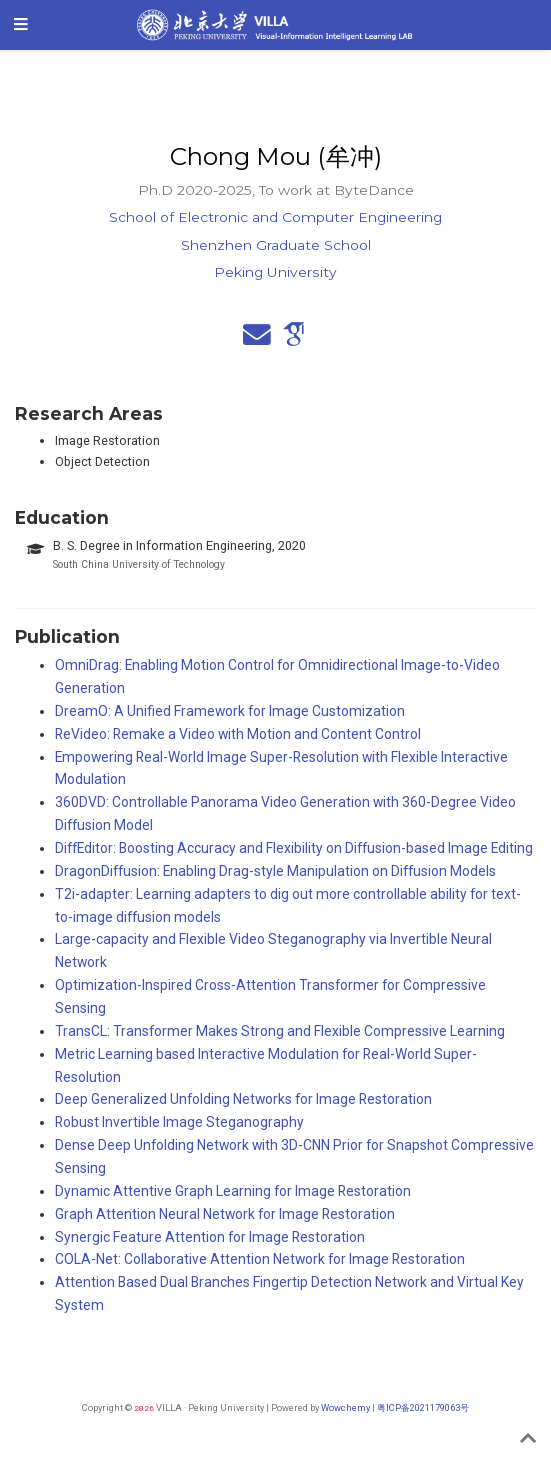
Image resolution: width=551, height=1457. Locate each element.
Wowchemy (345, 1407)
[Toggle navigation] (21, 25)
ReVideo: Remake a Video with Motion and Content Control (238, 734)
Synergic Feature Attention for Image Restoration (210, 1237)
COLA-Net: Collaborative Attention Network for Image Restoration (260, 1259)
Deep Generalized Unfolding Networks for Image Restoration (243, 1099)
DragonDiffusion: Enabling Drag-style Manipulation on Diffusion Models (275, 871)
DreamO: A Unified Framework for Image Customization (230, 711)
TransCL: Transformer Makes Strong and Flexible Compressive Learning (280, 1031)
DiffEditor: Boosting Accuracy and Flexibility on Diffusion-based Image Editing (294, 848)
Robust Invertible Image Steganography (179, 1122)
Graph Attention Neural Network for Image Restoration (225, 1214)
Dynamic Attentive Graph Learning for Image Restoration (233, 1191)
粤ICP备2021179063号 (423, 1407)
